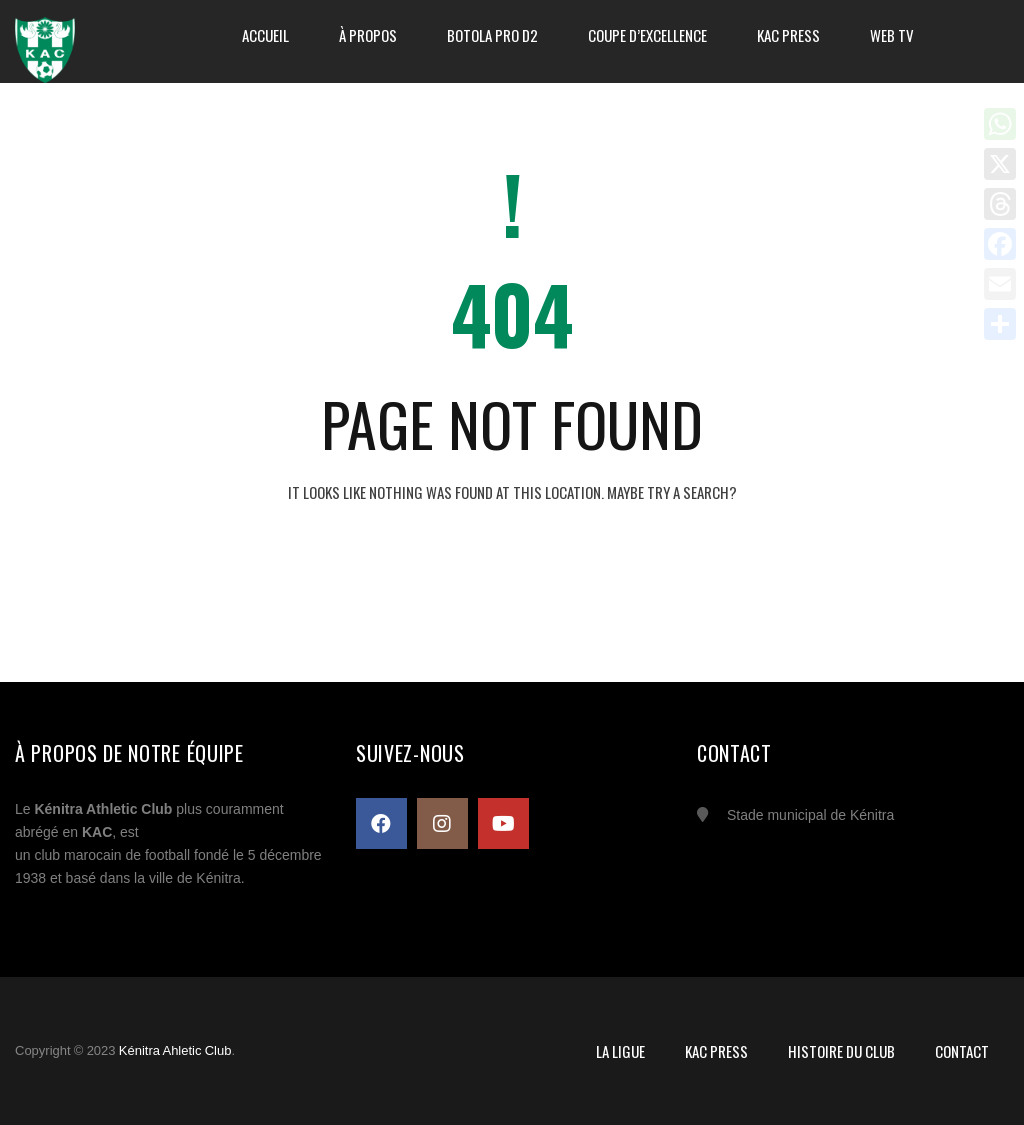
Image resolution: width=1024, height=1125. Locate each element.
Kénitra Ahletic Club (175, 1050)
